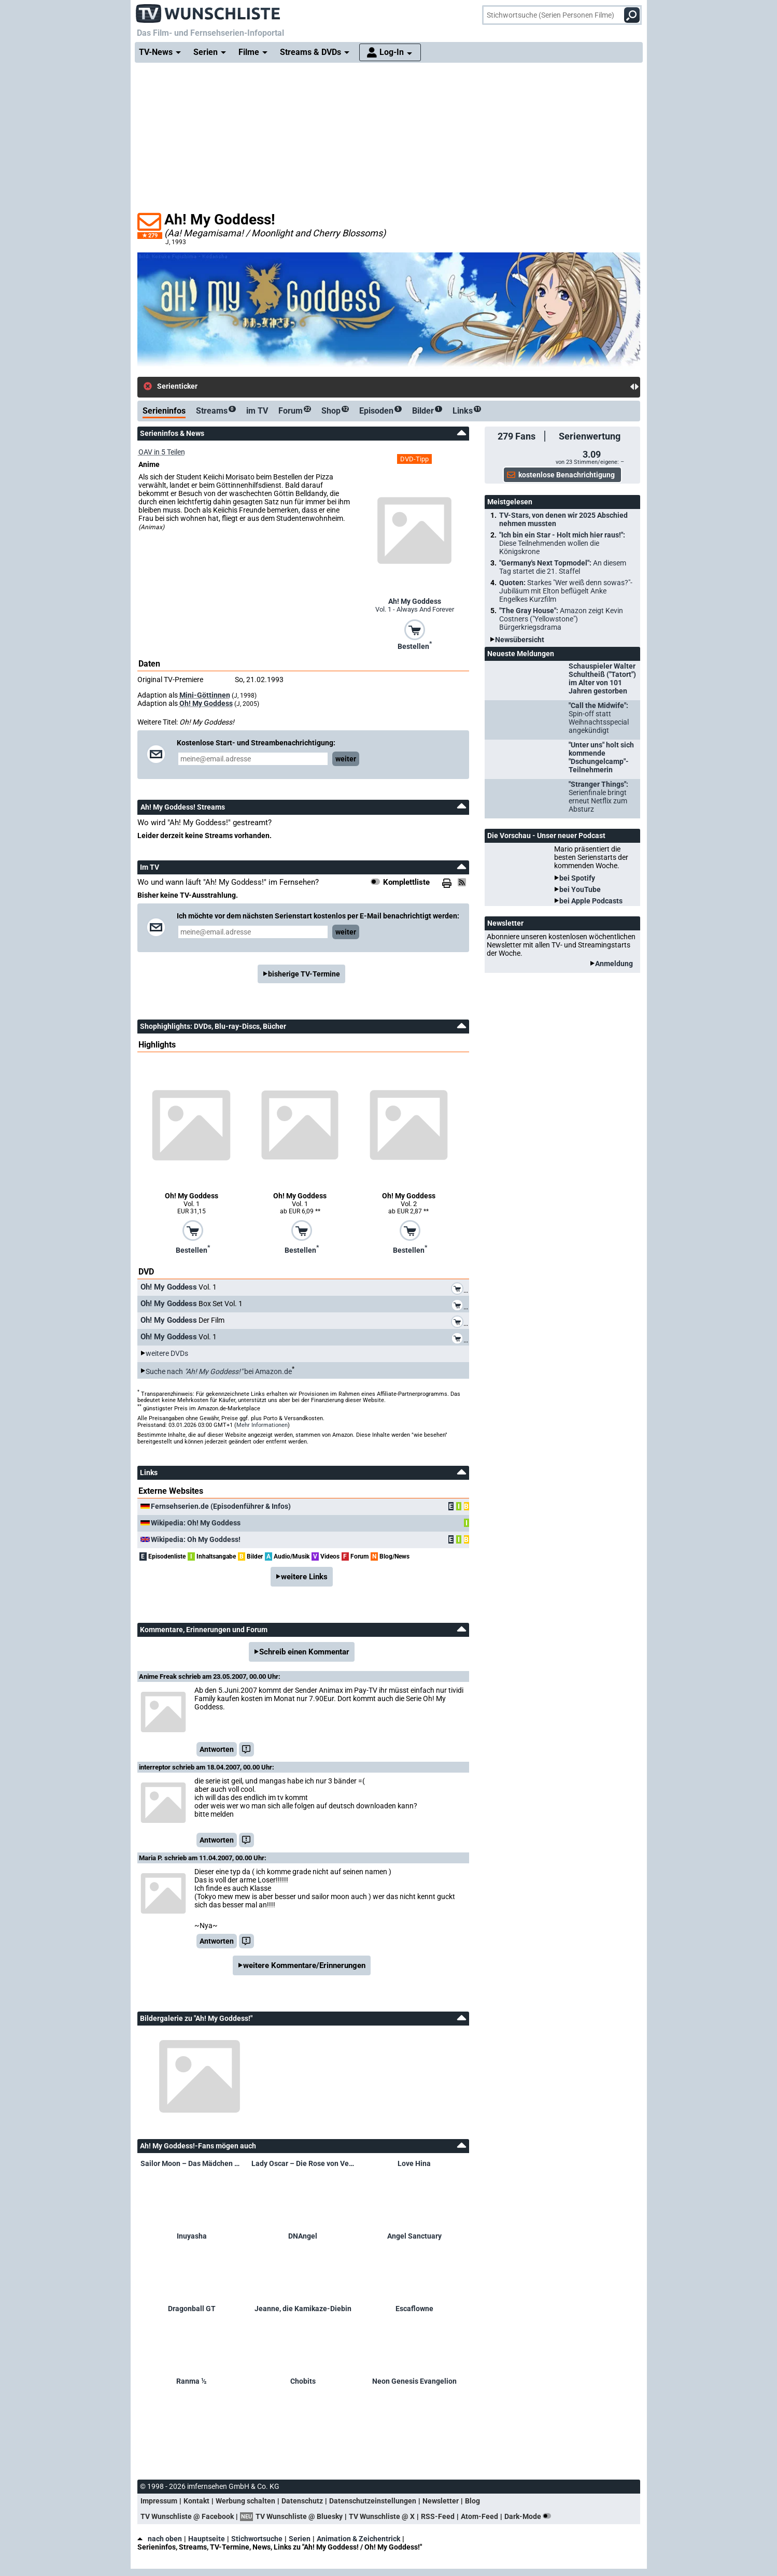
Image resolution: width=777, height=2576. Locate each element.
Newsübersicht (519, 639)
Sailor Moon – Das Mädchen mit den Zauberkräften (192, 2163)
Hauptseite (206, 2539)
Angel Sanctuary (414, 2236)
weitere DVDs (167, 1353)
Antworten (217, 1749)
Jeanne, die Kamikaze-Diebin (303, 2308)
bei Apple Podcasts (591, 901)
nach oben (159, 2539)
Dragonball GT (192, 2308)
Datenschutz (302, 2501)
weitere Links (304, 1576)
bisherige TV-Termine (304, 974)
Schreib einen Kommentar (304, 1652)
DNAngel (302, 2236)
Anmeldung (614, 963)
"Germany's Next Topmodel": (562, 567)
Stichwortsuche (256, 2539)
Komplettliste (406, 882)
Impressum (158, 2501)
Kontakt (196, 2501)
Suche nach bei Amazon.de (219, 1371)
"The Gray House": (561, 618)
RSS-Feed (438, 2516)
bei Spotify (577, 878)
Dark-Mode (529, 2516)
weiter (345, 759)
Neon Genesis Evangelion (414, 2381)
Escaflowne (414, 2308)
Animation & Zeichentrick (358, 2539)
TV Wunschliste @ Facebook (187, 2516)
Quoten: (565, 590)
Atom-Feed (479, 2516)
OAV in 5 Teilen (161, 452)
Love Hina (414, 2163)
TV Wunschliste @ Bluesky (299, 2516)
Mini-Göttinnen (204, 695)
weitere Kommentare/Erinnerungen (304, 1965)
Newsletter (440, 2501)
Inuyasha (192, 2236)
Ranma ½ (191, 2381)
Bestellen (415, 645)
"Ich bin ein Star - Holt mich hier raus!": (562, 543)
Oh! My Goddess (206, 703)
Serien (299, 2539)
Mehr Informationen (262, 1425)
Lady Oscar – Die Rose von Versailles (303, 2163)
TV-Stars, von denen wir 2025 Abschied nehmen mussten (563, 519)
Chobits (303, 2381)
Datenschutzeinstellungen (372, 2501)
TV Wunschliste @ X (382, 2516)
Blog (472, 2501)
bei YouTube (580, 889)
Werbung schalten (245, 2501)
